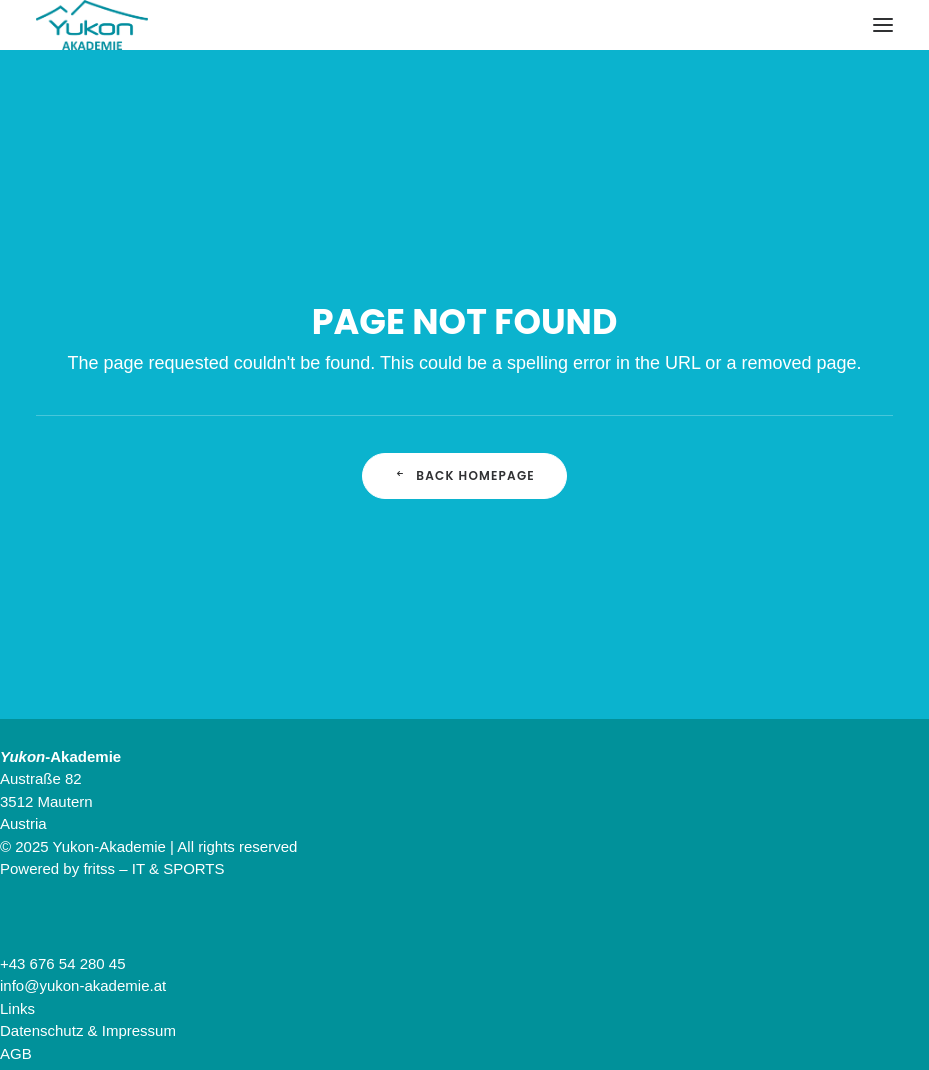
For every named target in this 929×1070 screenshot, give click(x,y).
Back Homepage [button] (464, 475)
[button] (883, 25)
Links (17, 1008)
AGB (16, 1053)
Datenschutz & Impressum (88, 1030)
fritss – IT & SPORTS (153, 868)
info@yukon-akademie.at (83, 985)
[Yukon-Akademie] (92, 25)
